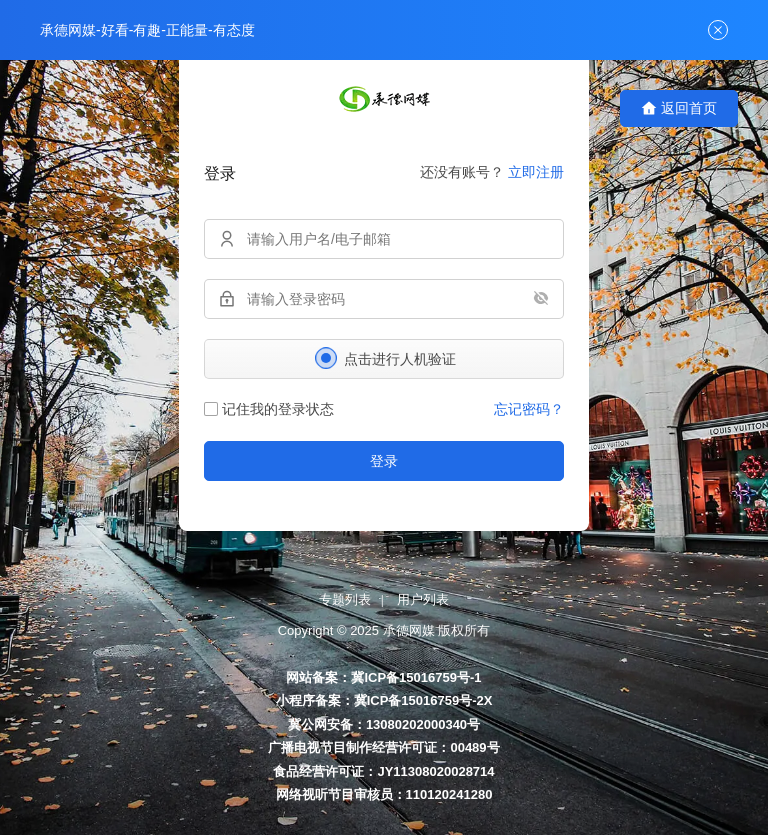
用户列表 (423, 599)
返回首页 (679, 108)
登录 (384, 461)
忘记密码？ (529, 409)
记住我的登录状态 (269, 409)
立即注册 (536, 172)
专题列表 (345, 599)
